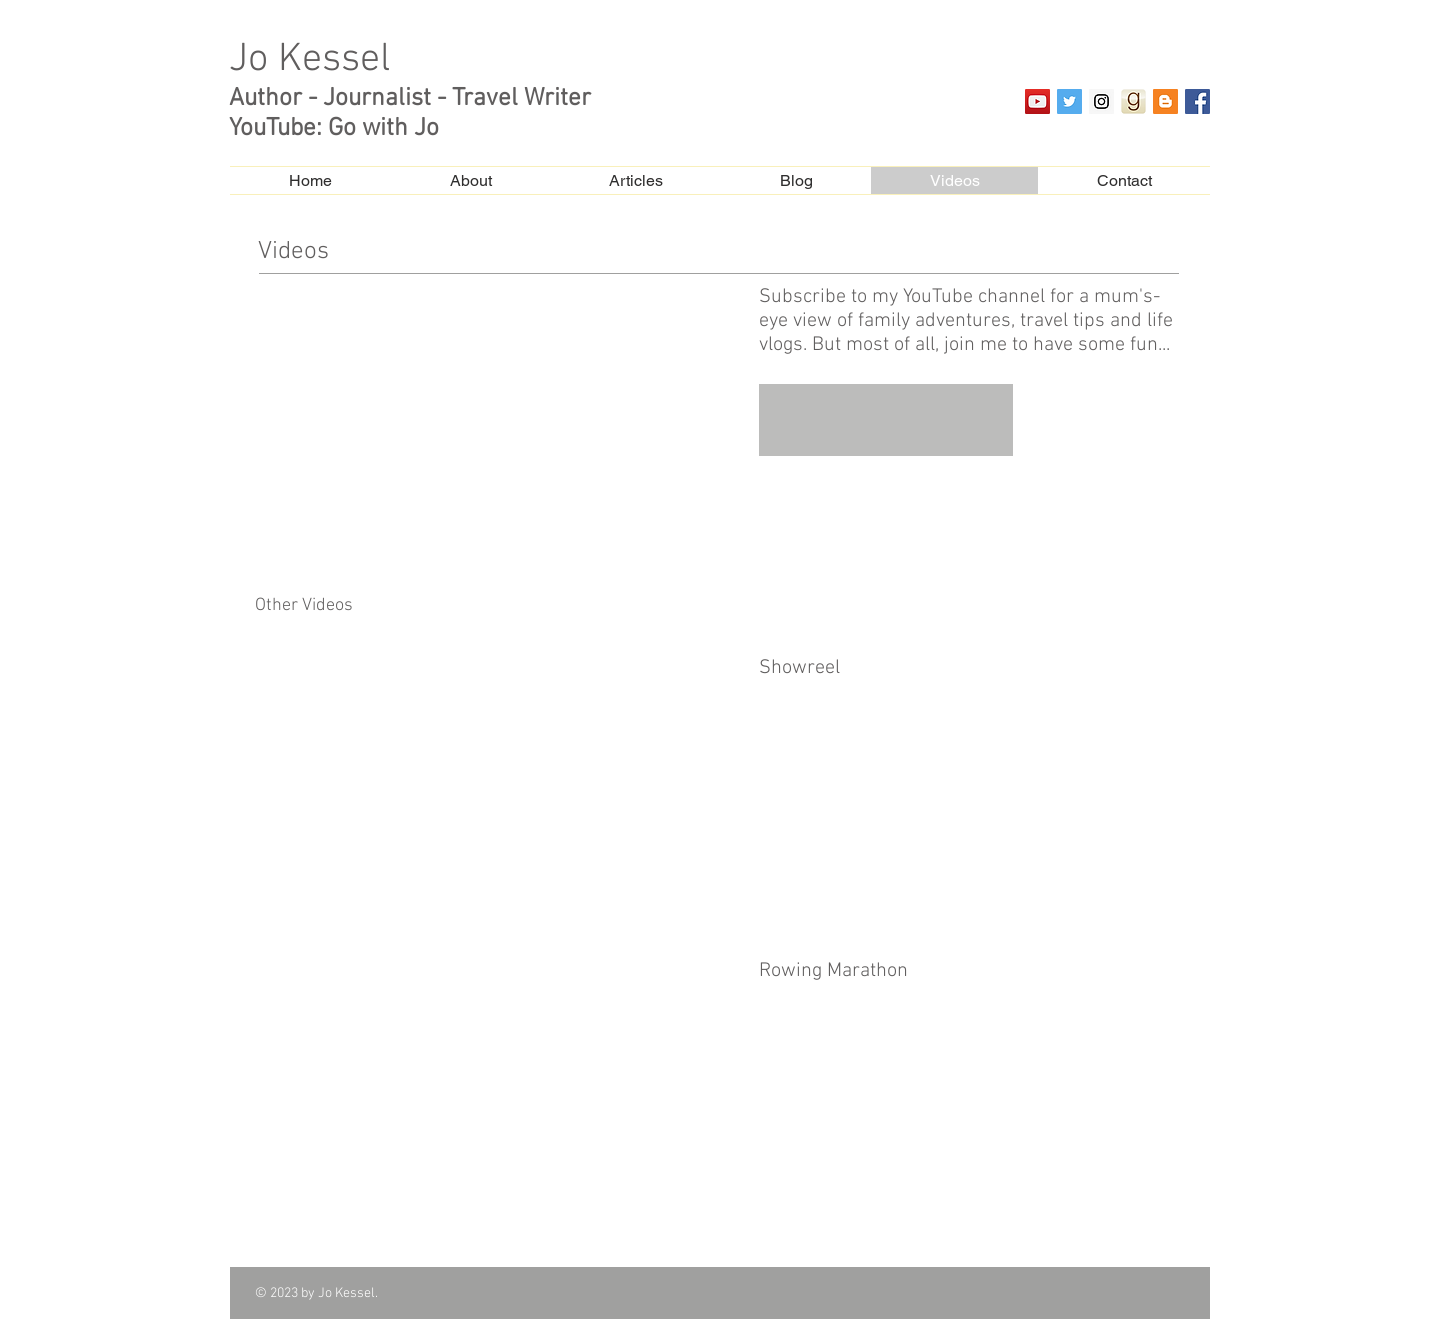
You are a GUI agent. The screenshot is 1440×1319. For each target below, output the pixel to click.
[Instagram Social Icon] (1101, 101)
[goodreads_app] (1133, 101)
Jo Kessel (309, 60)
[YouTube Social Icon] (1037, 101)
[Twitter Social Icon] (1069, 101)
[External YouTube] (499, 423)
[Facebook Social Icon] (1197, 101)
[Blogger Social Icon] (1165, 101)
